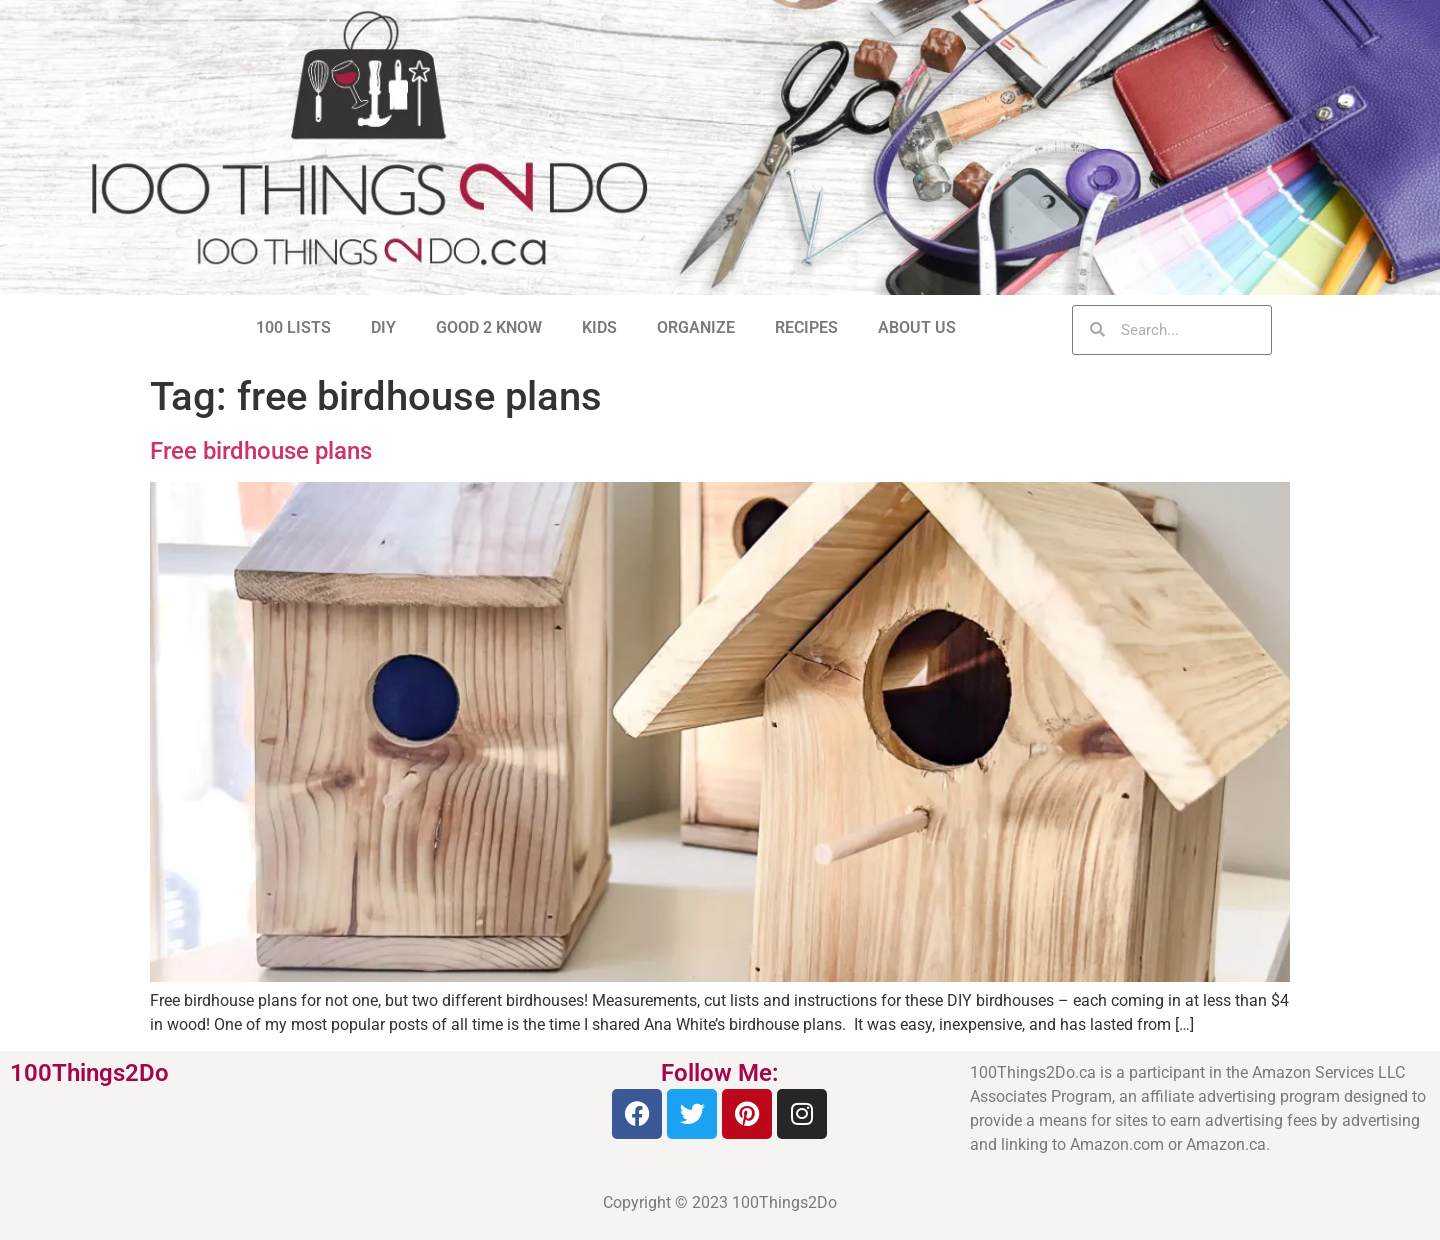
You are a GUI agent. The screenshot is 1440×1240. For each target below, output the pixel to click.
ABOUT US (917, 327)
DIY (383, 327)
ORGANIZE (696, 327)
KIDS (599, 327)
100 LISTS (293, 327)
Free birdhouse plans (261, 451)
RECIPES (806, 327)
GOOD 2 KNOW (489, 327)
